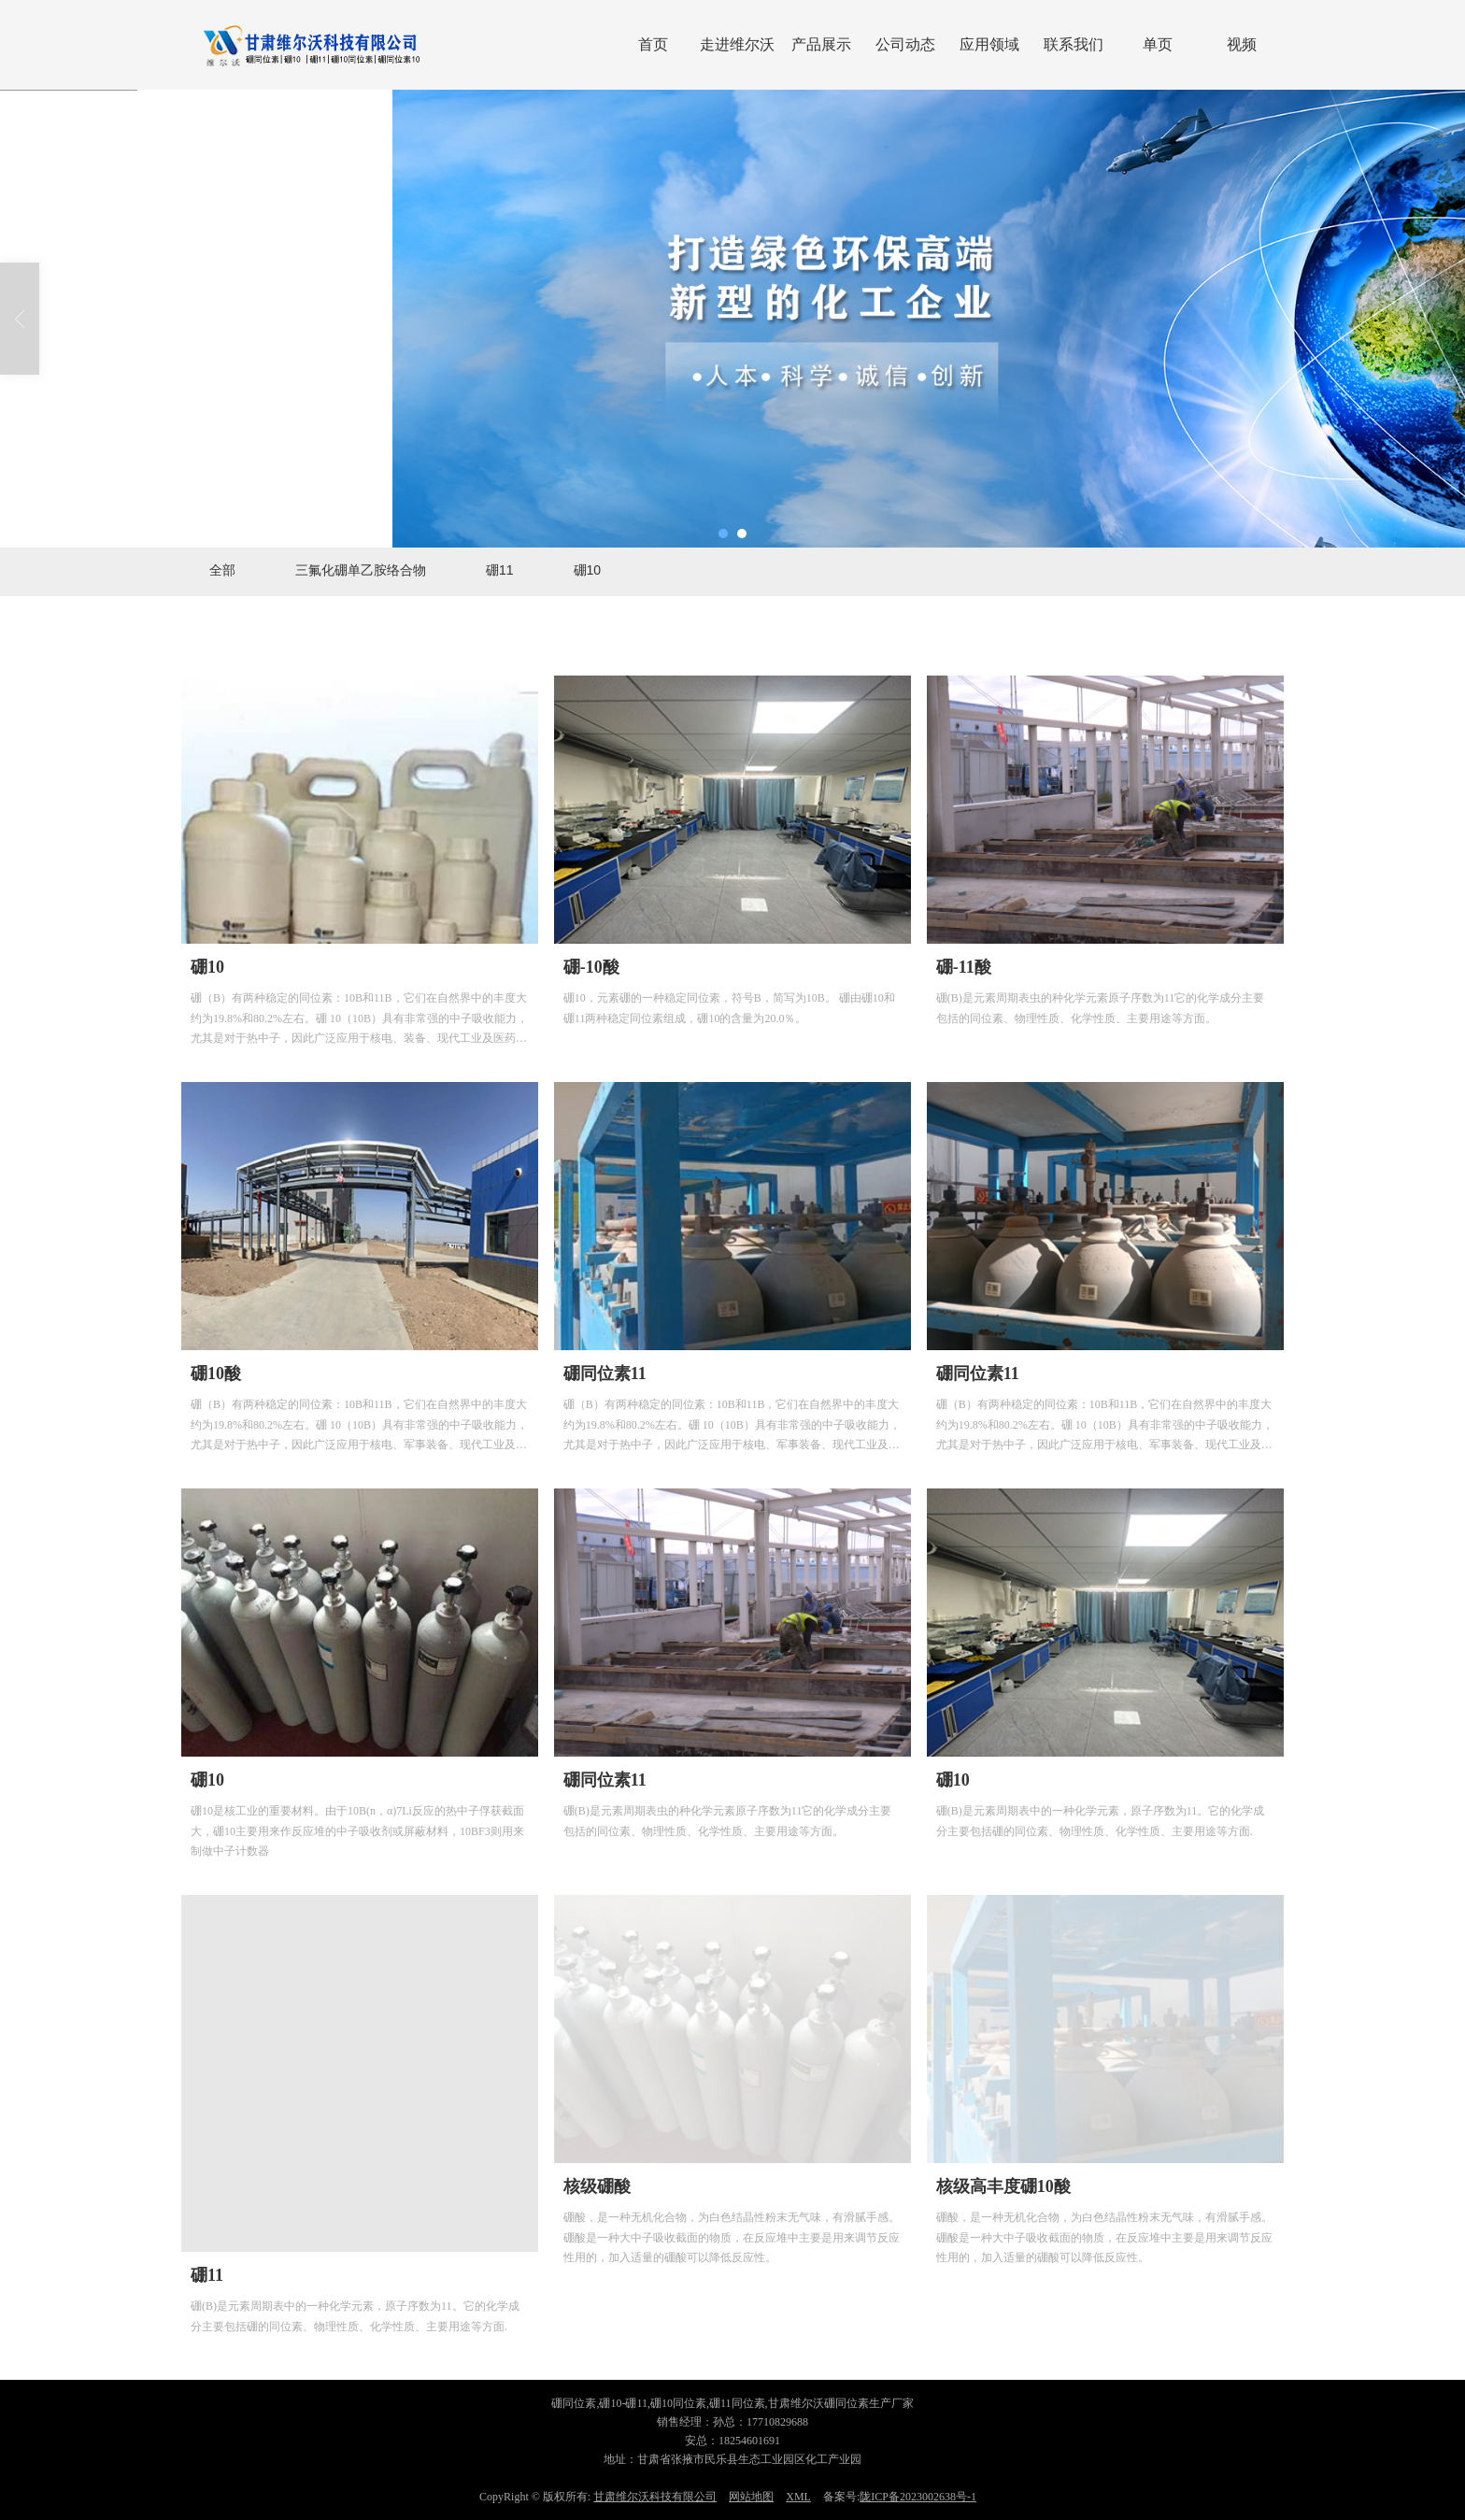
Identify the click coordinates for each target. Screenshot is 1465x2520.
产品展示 (821, 44)
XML (798, 2496)
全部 (222, 569)
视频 (1242, 44)
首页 (653, 44)
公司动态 (905, 44)
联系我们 (1073, 44)
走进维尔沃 (737, 44)
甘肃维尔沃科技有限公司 (655, 2496)
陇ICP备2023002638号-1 (918, 2496)
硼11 (500, 569)
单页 (1158, 44)
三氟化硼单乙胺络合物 (360, 569)
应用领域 (989, 44)
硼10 (588, 569)
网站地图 (751, 2496)
